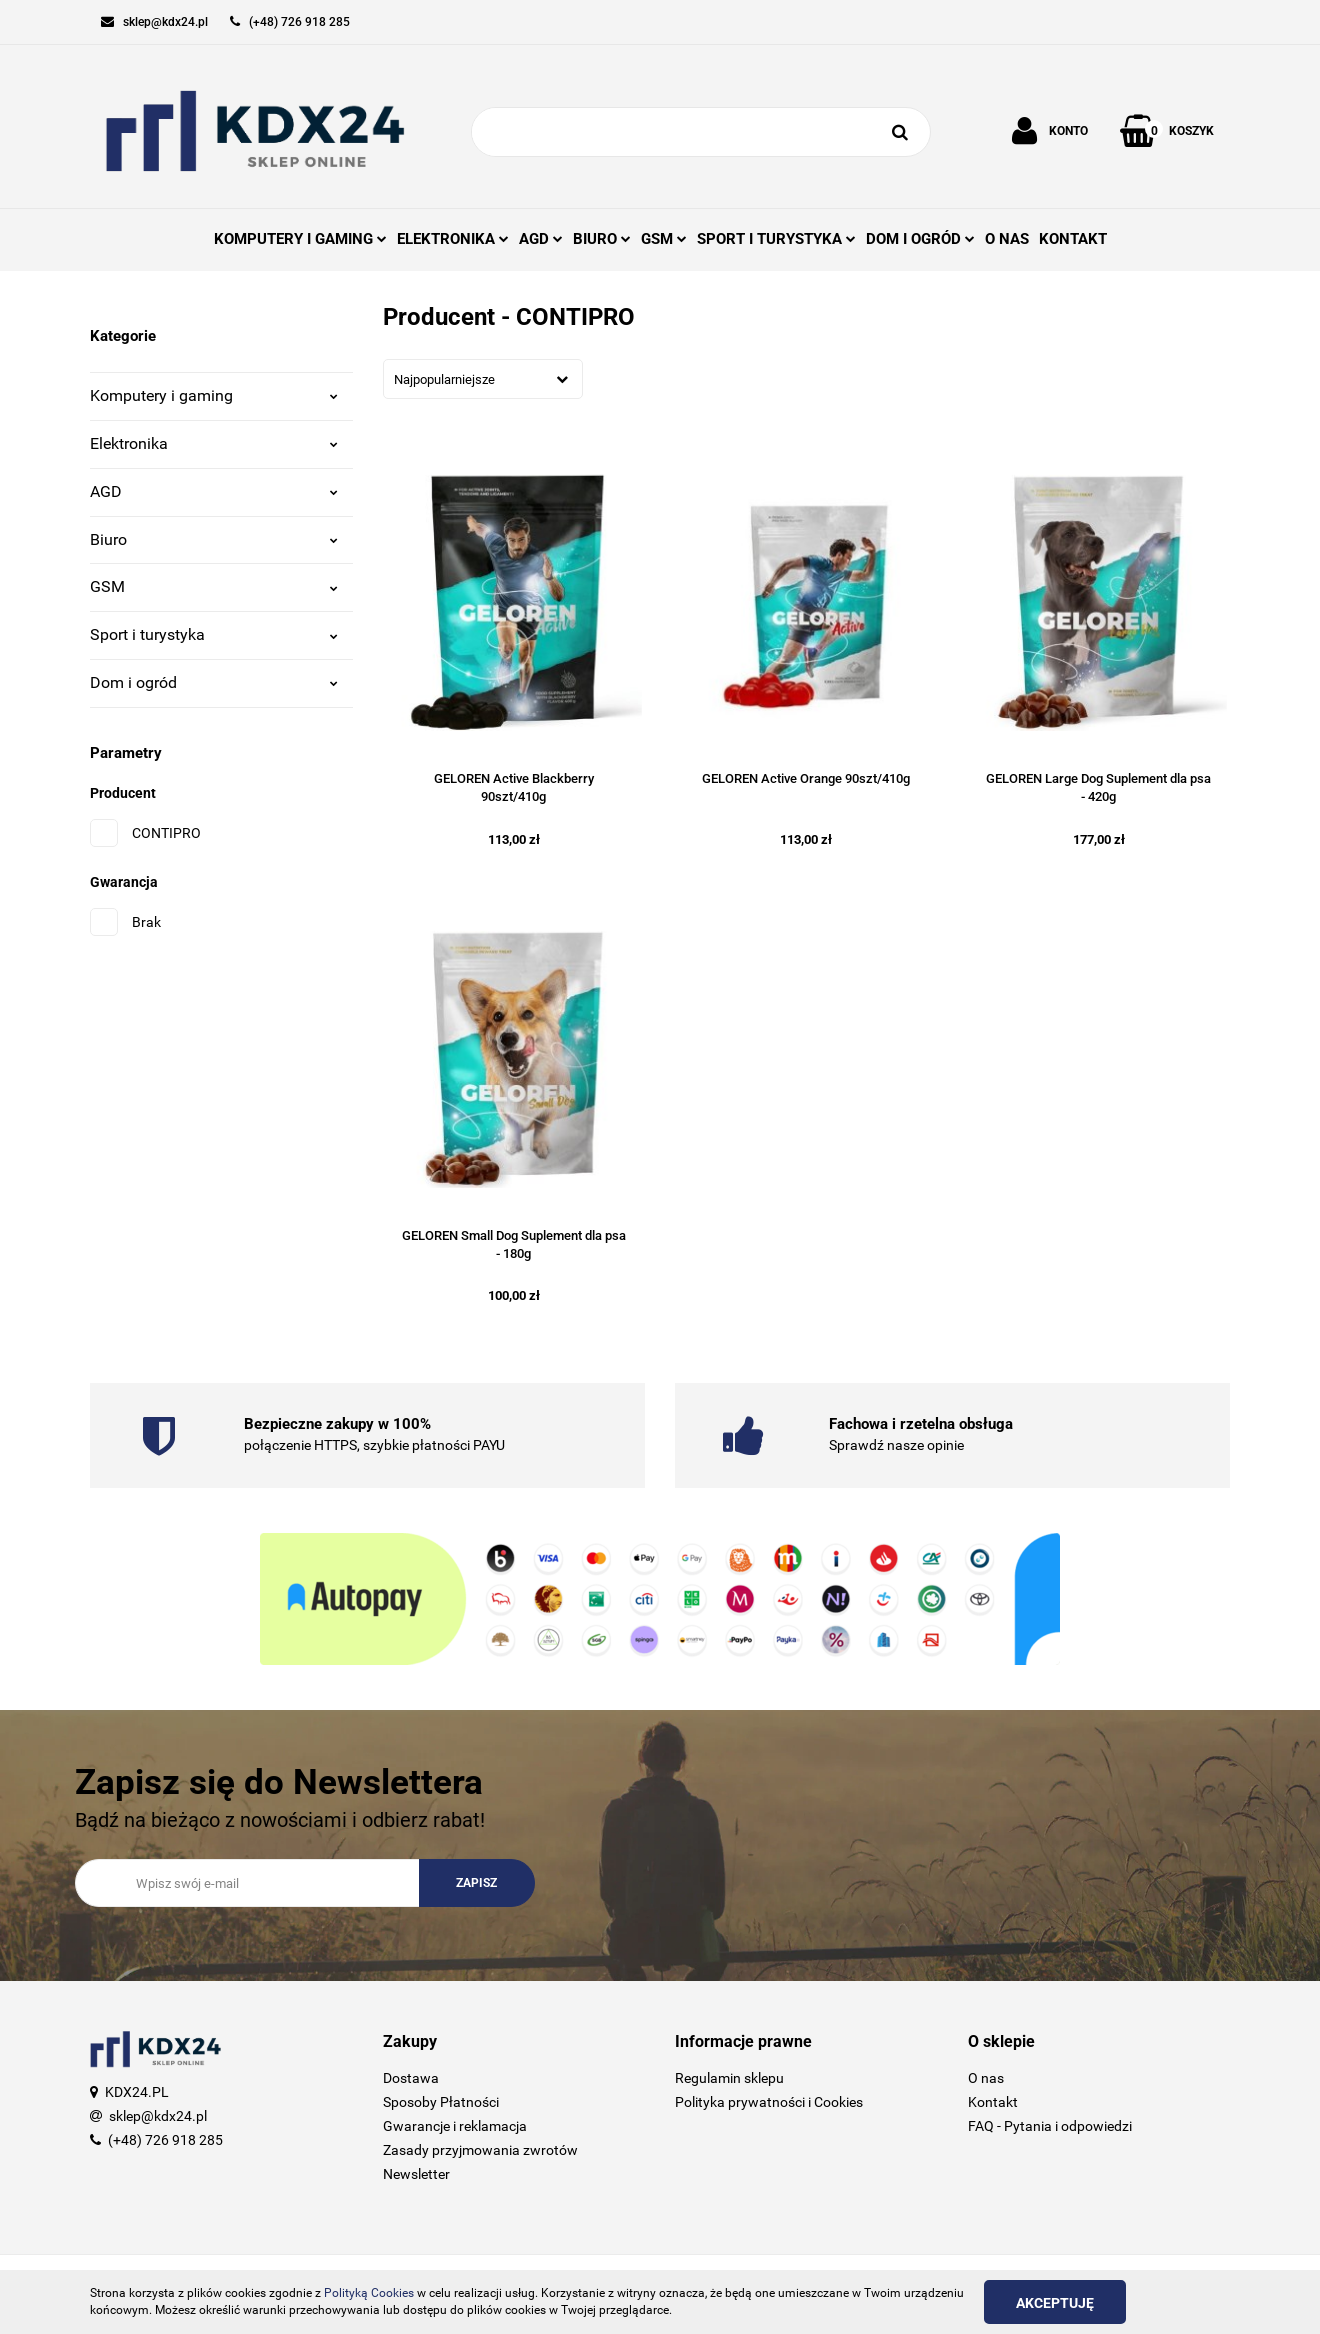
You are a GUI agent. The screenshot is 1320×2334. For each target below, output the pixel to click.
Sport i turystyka (214, 634)
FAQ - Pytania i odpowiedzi (1050, 2126)
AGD (541, 239)
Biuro (214, 539)
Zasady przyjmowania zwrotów (480, 2150)
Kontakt (993, 2102)
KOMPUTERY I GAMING (300, 239)
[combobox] (483, 379)
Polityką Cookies (369, 2293)
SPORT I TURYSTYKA (776, 239)
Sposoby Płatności (441, 2102)
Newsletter (416, 2174)
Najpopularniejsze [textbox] (444, 379)
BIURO (602, 239)
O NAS (1007, 239)
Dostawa (411, 2078)
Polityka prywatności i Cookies (769, 2102)
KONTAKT (1073, 239)
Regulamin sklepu (729, 2078)
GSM (664, 239)
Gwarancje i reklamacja (455, 2126)
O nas (986, 2078)
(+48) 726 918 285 (165, 2140)
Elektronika (214, 443)
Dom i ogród (214, 682)
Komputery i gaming (214, 395)
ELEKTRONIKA (453, 239)
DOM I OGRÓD (920, 239)
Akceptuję (1055, 2303)
